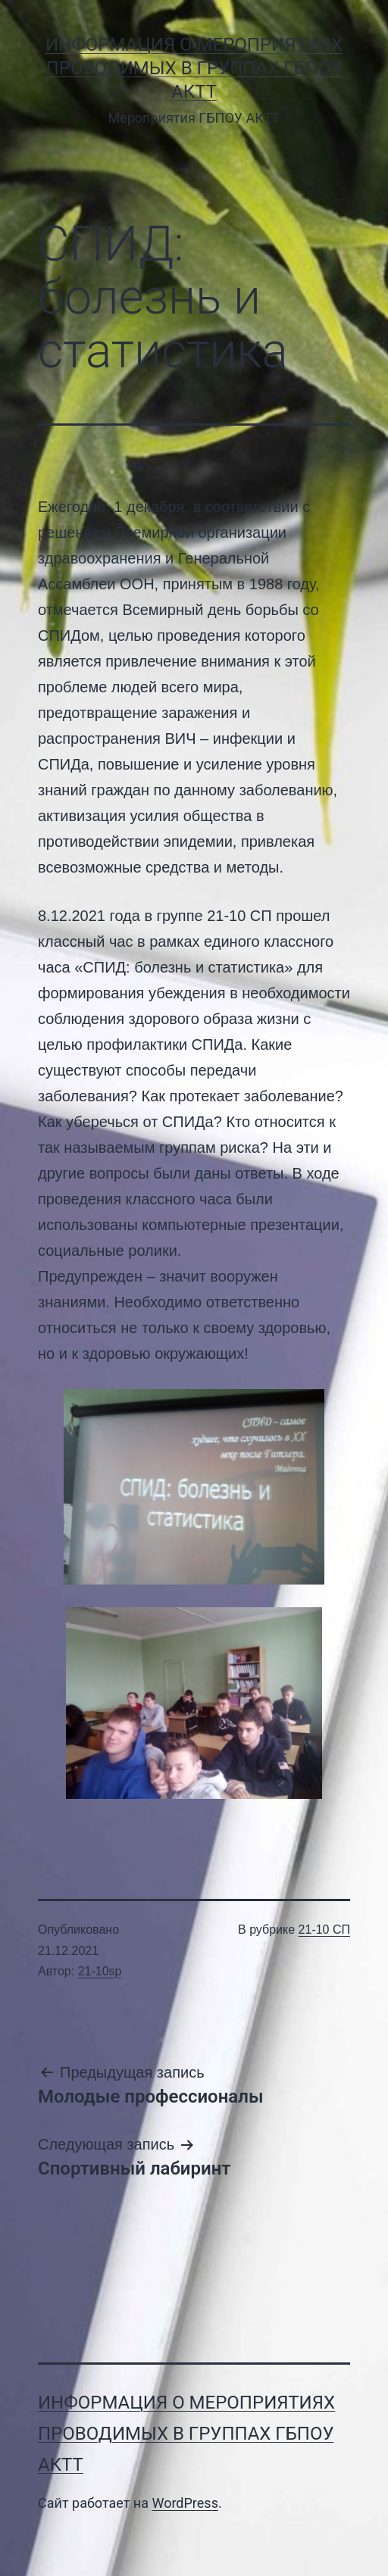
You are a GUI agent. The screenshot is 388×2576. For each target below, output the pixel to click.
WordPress (184, 2503)
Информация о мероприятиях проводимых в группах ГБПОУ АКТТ (194, 68)
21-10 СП (324, 1929)
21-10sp (100, 1971)
